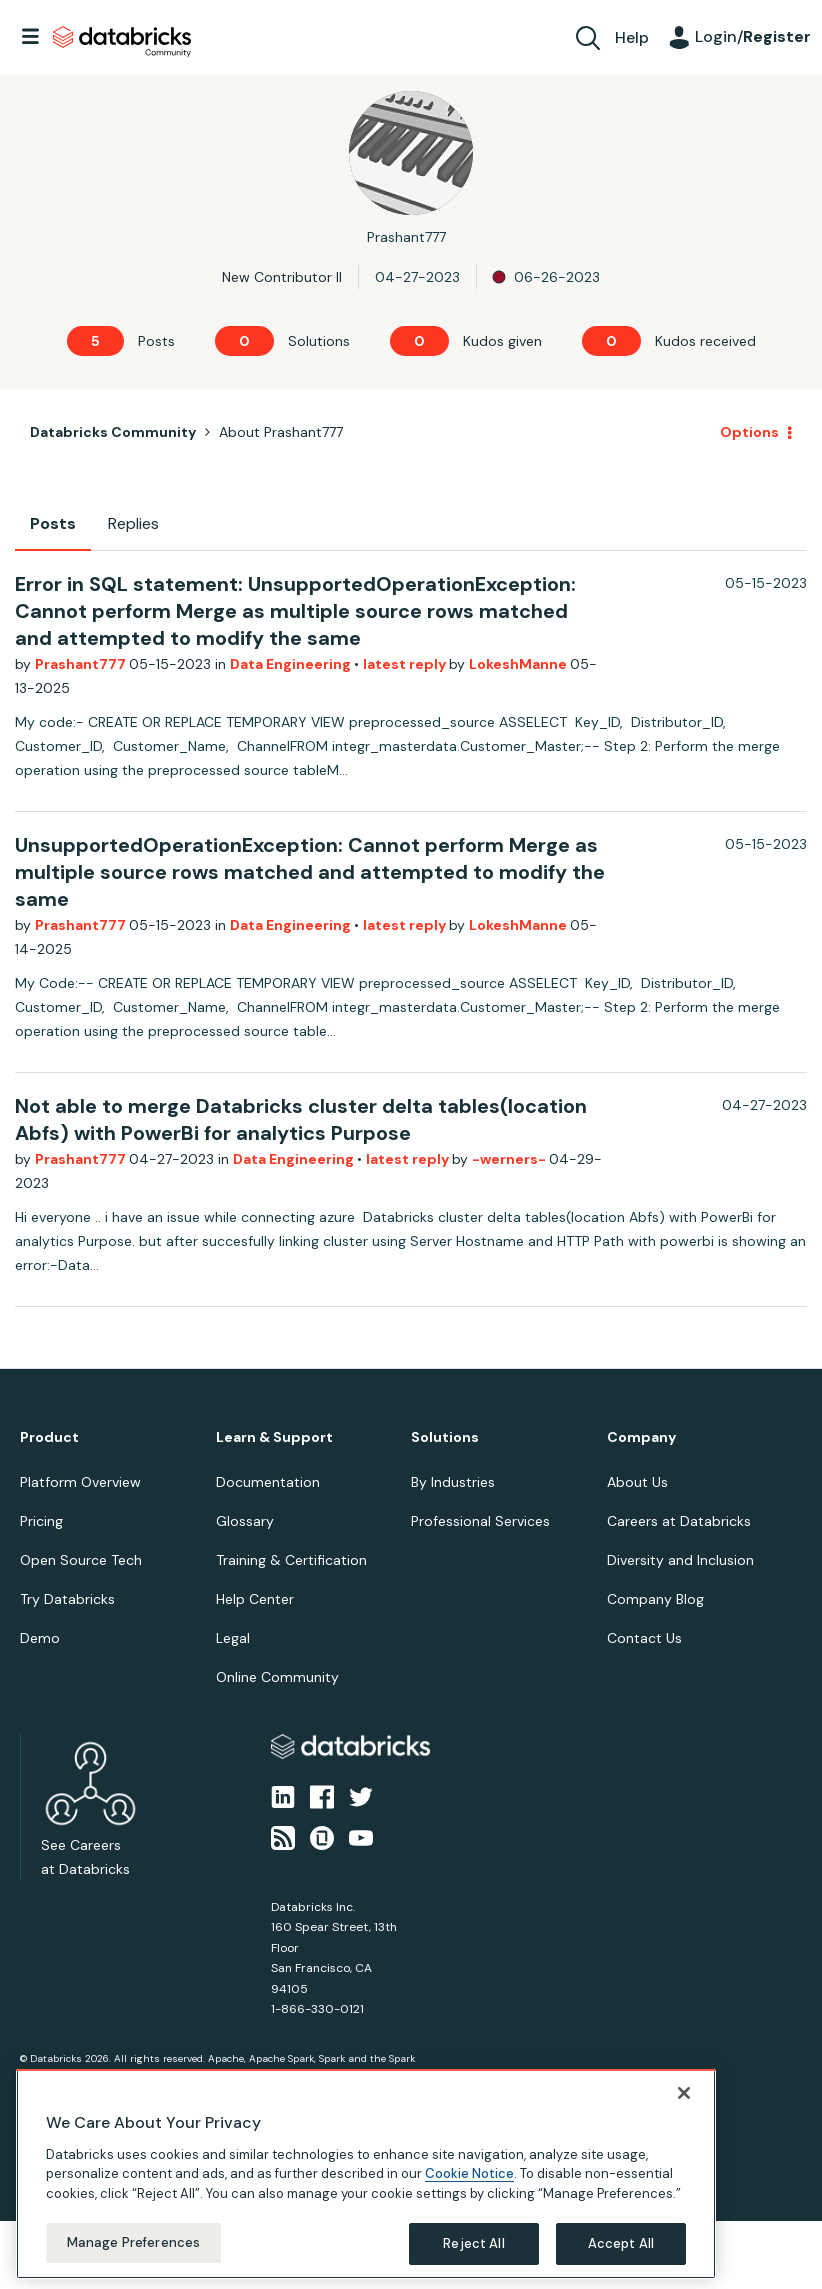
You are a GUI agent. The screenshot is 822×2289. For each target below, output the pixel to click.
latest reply (406, 664)
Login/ (753, 36)
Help (632, 37)
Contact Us (644, 1638)
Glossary (245, 1521)
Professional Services (480, 1521)
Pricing (41, 1521)
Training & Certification (291, 1560)
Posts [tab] (53, 523)
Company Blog (655, 1599)
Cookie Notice (469, 2173)
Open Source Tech (81, 1560)
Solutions (445, 1437)
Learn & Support (274, 1437)
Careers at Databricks (679, 1521)
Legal (233, 1638)
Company (641, 1437)
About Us (637, 1482)
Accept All (621, 2243)
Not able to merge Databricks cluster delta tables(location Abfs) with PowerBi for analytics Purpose (301, 1119)
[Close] (684, 2093)
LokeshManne (519, 664)
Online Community (277, 1677)
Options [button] (749, 432)
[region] (366, 2174)
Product (49, 1437)
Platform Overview (80, 1482)
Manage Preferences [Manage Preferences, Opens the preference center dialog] (133, 2242)
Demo (40, 1638)
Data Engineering (292, 664)
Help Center (255, 1599)
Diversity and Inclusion (680, 1560)
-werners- (510, 1159)
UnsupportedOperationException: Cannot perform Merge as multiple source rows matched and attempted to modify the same (310, 872)
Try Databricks (67, 1599)
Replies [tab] (133, 523)
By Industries (453, 1482)
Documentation (268, 1482)
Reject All (473, 2243)
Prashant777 (82, 664)
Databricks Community (122, 42)
